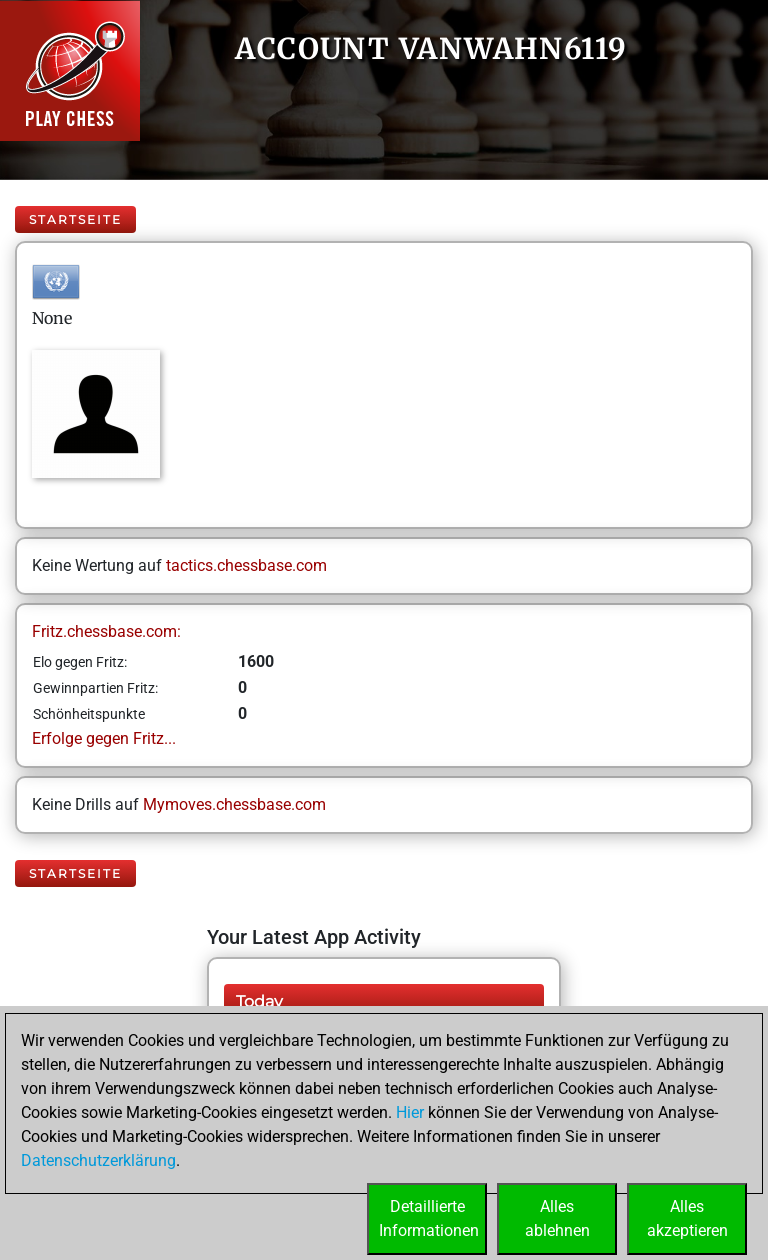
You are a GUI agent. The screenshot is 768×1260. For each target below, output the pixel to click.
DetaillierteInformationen (429, 1218)
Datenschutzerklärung (98, 1160)
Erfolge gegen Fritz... (104, 738)
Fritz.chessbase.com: (106, 631)
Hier (410, 1112)
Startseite (75, 219)
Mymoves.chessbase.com (234, 804)
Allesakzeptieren (687, 1218)
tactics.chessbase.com (246, 565)
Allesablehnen (557, 1218)
